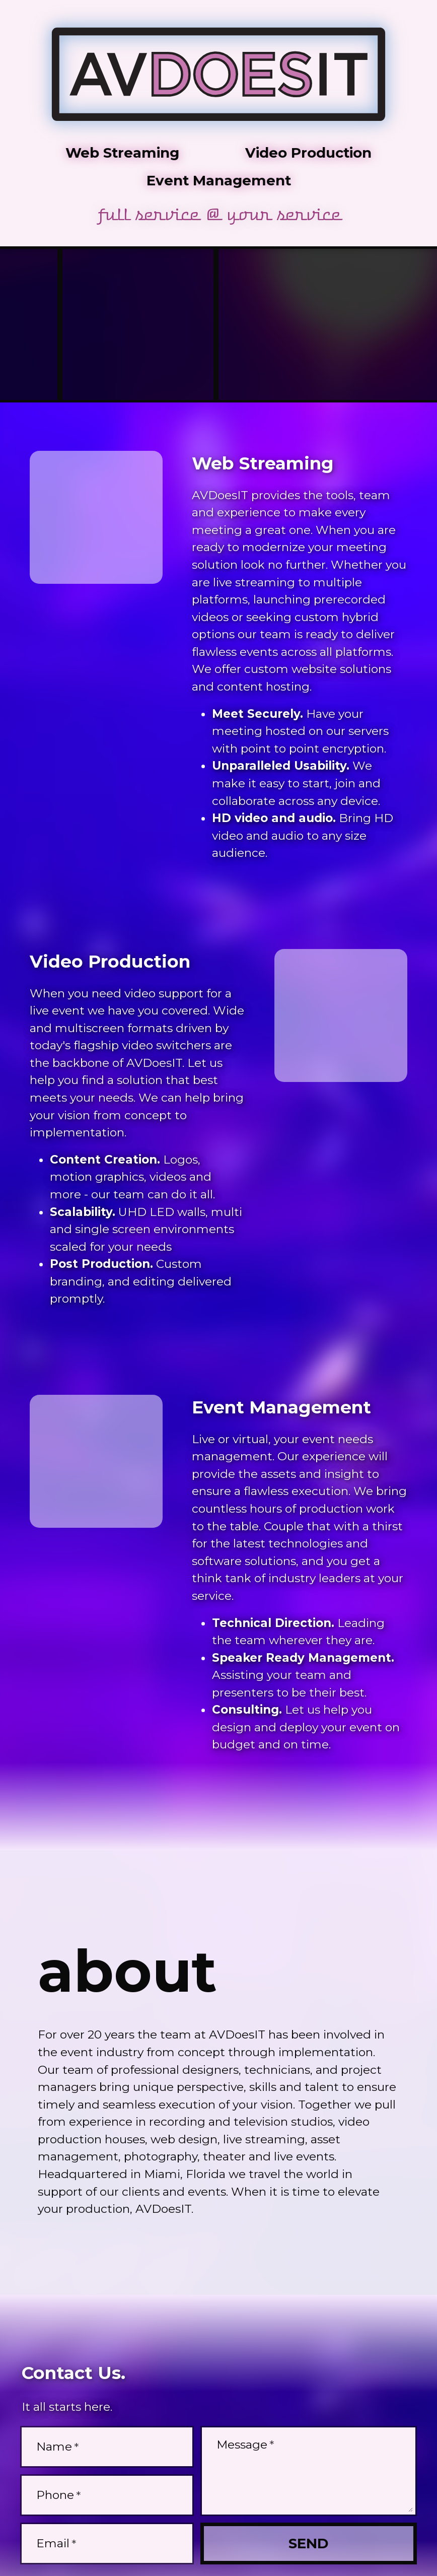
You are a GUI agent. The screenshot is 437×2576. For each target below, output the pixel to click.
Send (308, 2543)
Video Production (308, 152)
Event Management (219, 180)
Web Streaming (122, 152)
